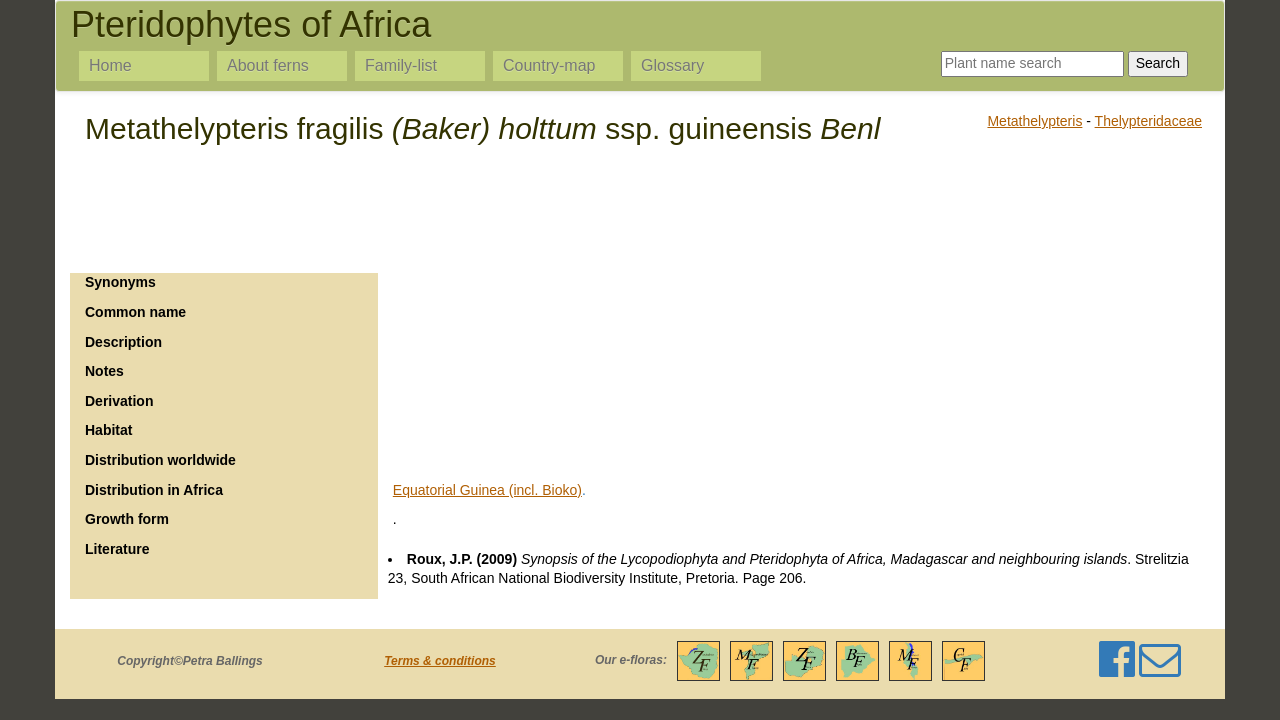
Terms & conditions (440, 661)
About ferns (268, 65)
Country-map (549, 65)
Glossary (672, 65)
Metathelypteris (1034, 121)
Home (110, 65)
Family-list (401, 65)
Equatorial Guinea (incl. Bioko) (487, 490)
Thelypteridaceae (1148, 121)
